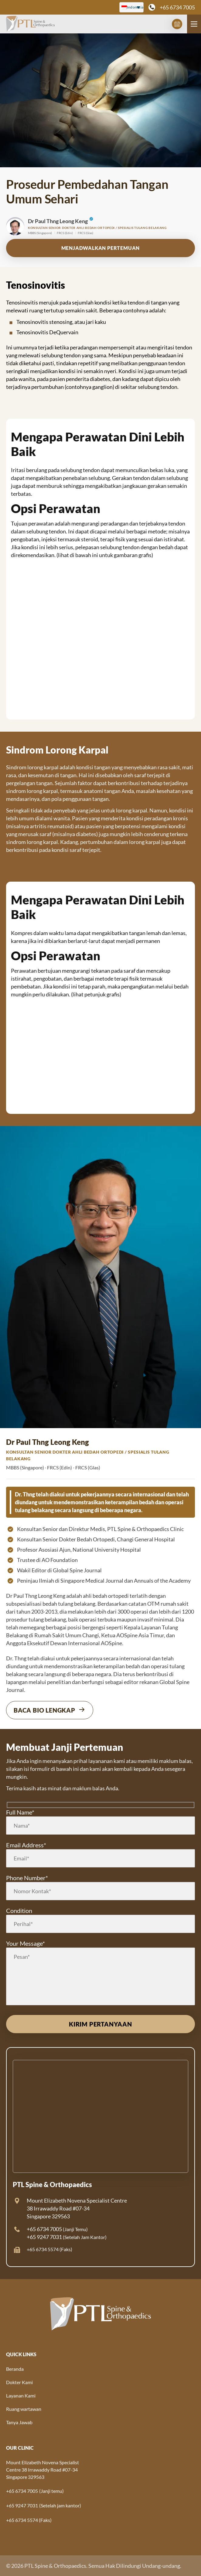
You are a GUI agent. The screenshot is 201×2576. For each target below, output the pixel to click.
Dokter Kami (19, 2382)
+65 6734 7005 (177, 7)
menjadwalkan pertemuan (100, 248)
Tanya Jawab (19, 2422)
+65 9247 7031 (44, 2237)
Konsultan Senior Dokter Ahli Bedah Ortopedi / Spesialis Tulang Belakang (97, 228)
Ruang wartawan (23, 2409)
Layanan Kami (21, 2395)
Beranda (15, 2369)
